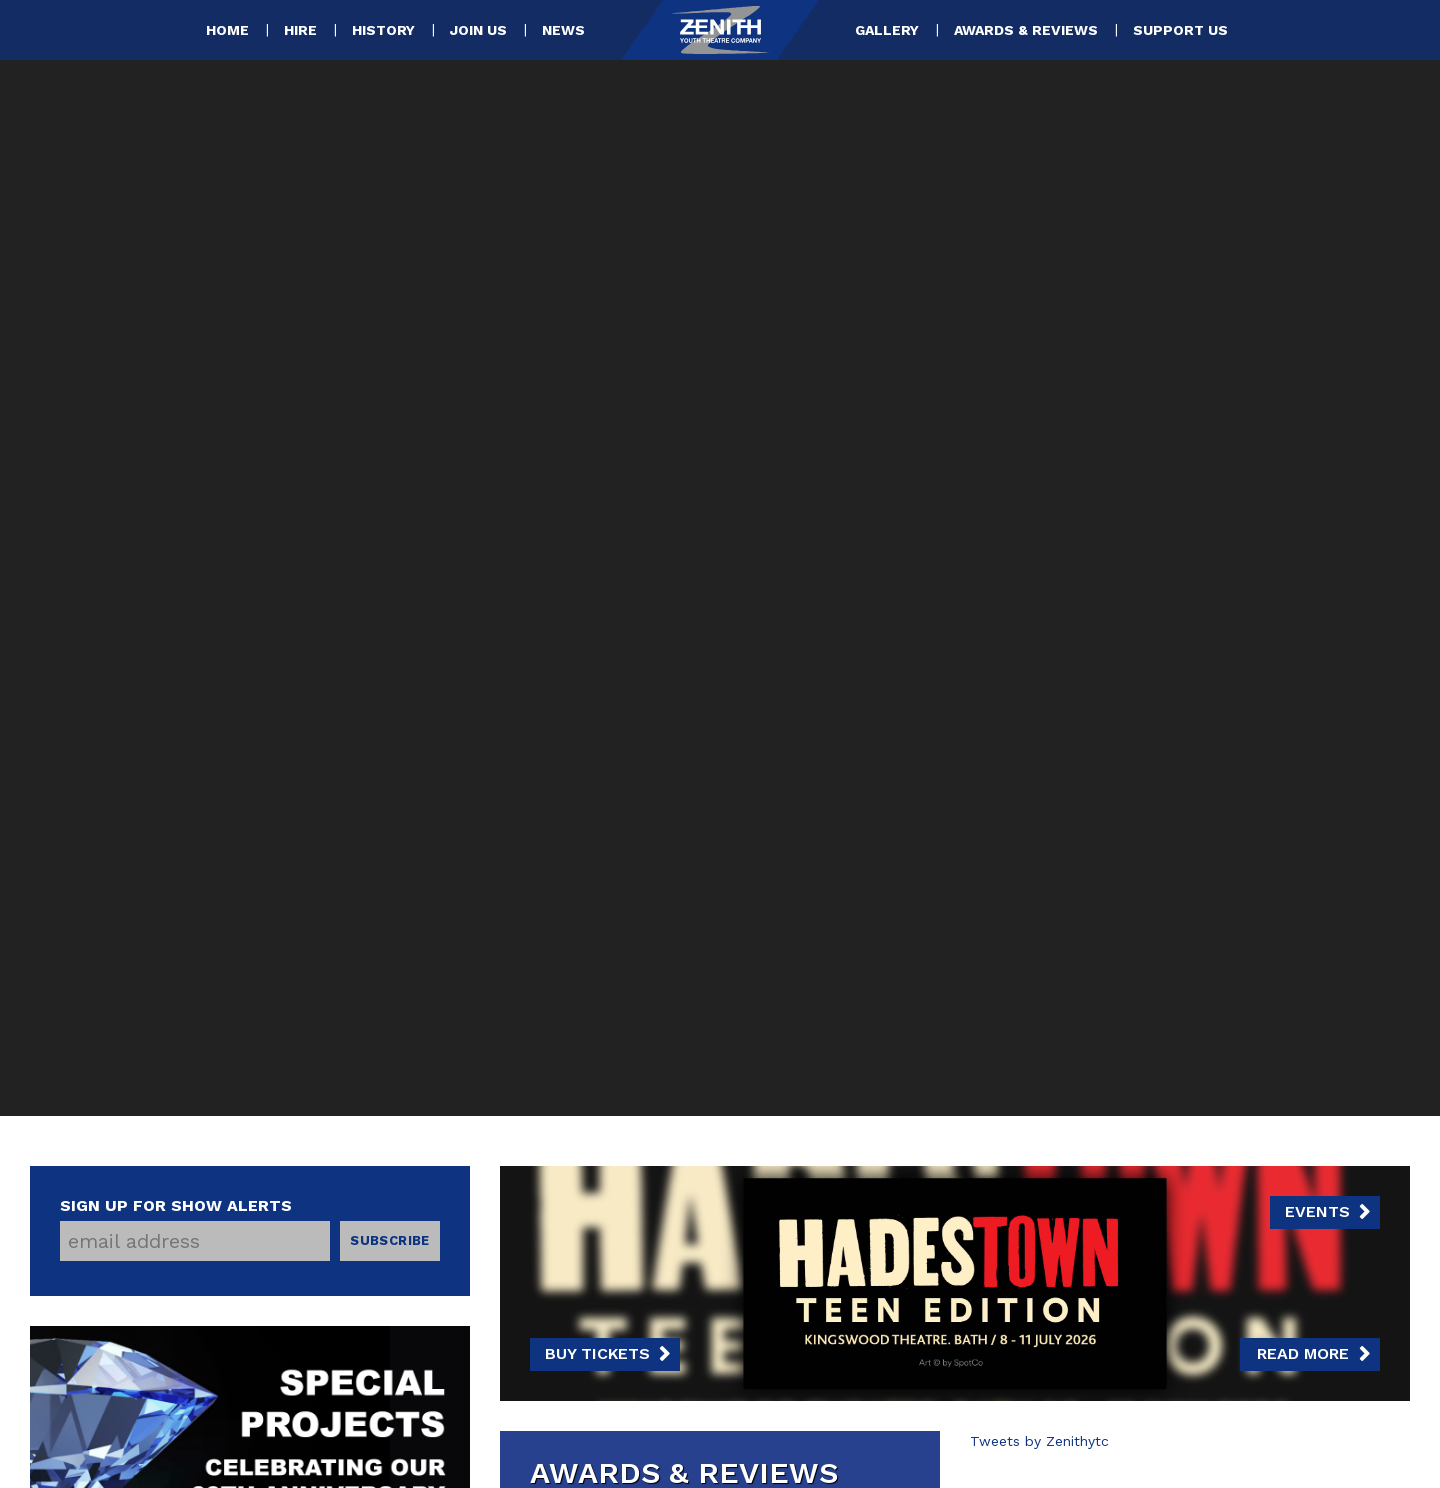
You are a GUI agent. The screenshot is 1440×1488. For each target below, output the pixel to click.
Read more (1303, 1353)
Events (1317, 1211)
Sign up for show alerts (176, 1205)
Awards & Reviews (1026, 30)
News (563, 30)
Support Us (1180, 30)
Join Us (478, 30)
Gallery (887, 30)
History (383, 30)
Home (227, 30)
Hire (300, 30)
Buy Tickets (597, 1353)
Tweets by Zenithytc (1039, 1441)
